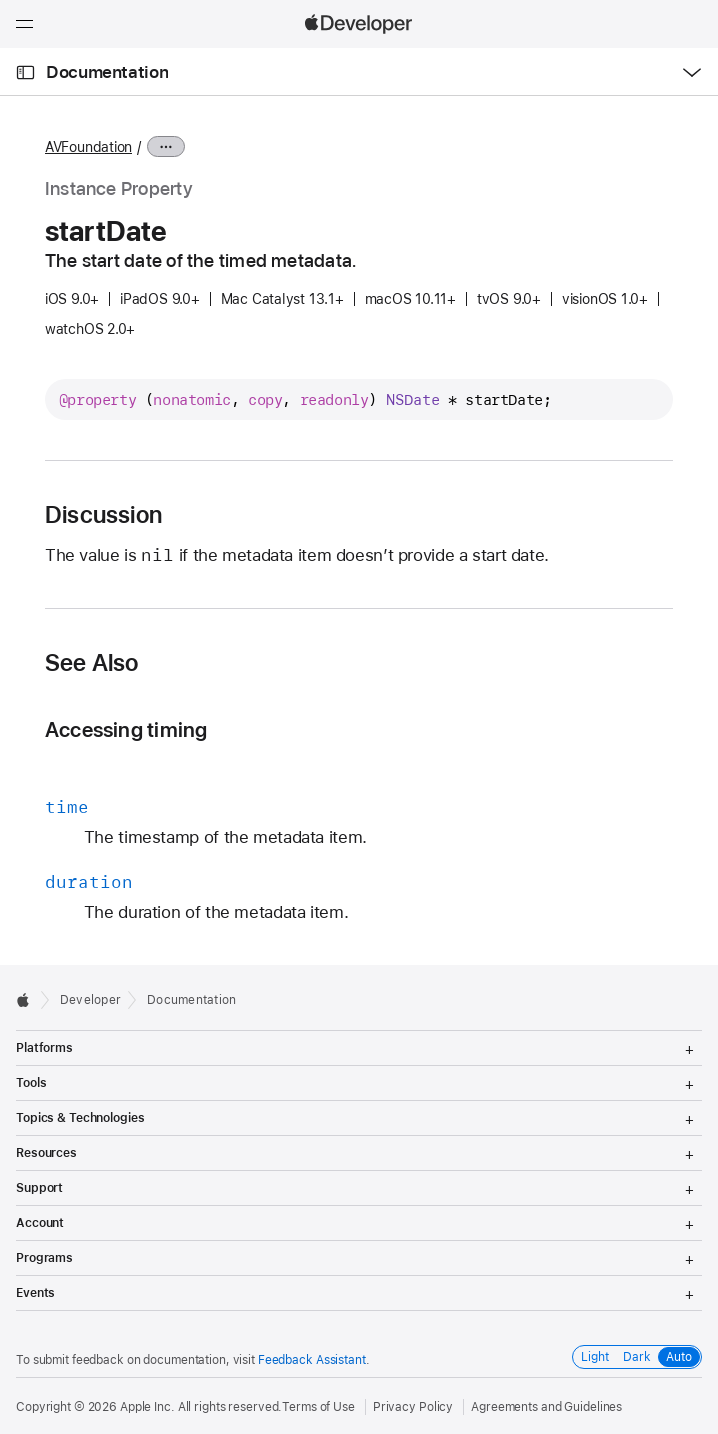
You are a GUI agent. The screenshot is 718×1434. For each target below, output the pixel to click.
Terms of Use (318, 1407)
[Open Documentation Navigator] (25, 72)
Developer (90, 1000)
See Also (92, 663)
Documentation (107, 72)
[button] (0, 0)
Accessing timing (126, 729)
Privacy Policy (413, 1407)
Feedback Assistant (312, 1360)
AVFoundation (88, 147)
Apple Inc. (147, 1407)
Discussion (103, 515)
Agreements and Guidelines (546, 1407)
